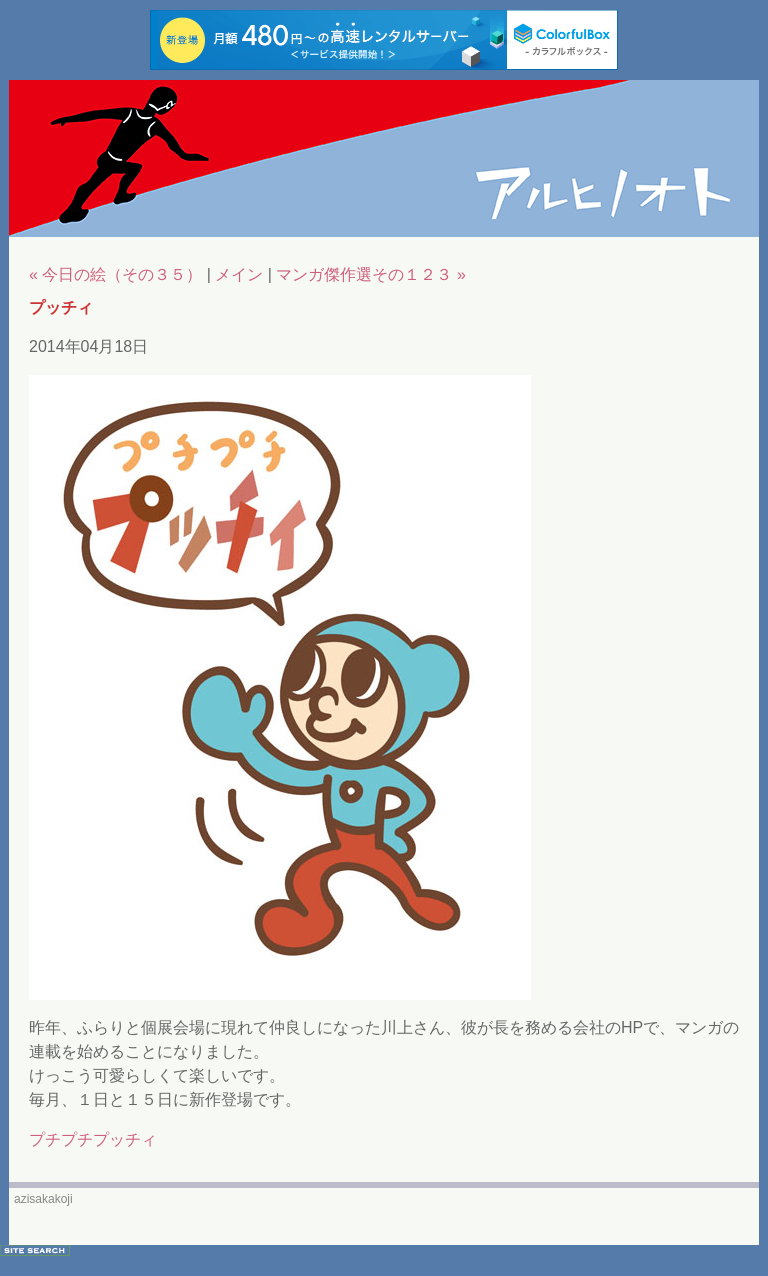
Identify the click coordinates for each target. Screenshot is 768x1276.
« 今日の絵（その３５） (115, 274)
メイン (239, 274)
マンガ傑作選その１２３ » (370, 274)
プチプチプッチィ (93, 1139)
